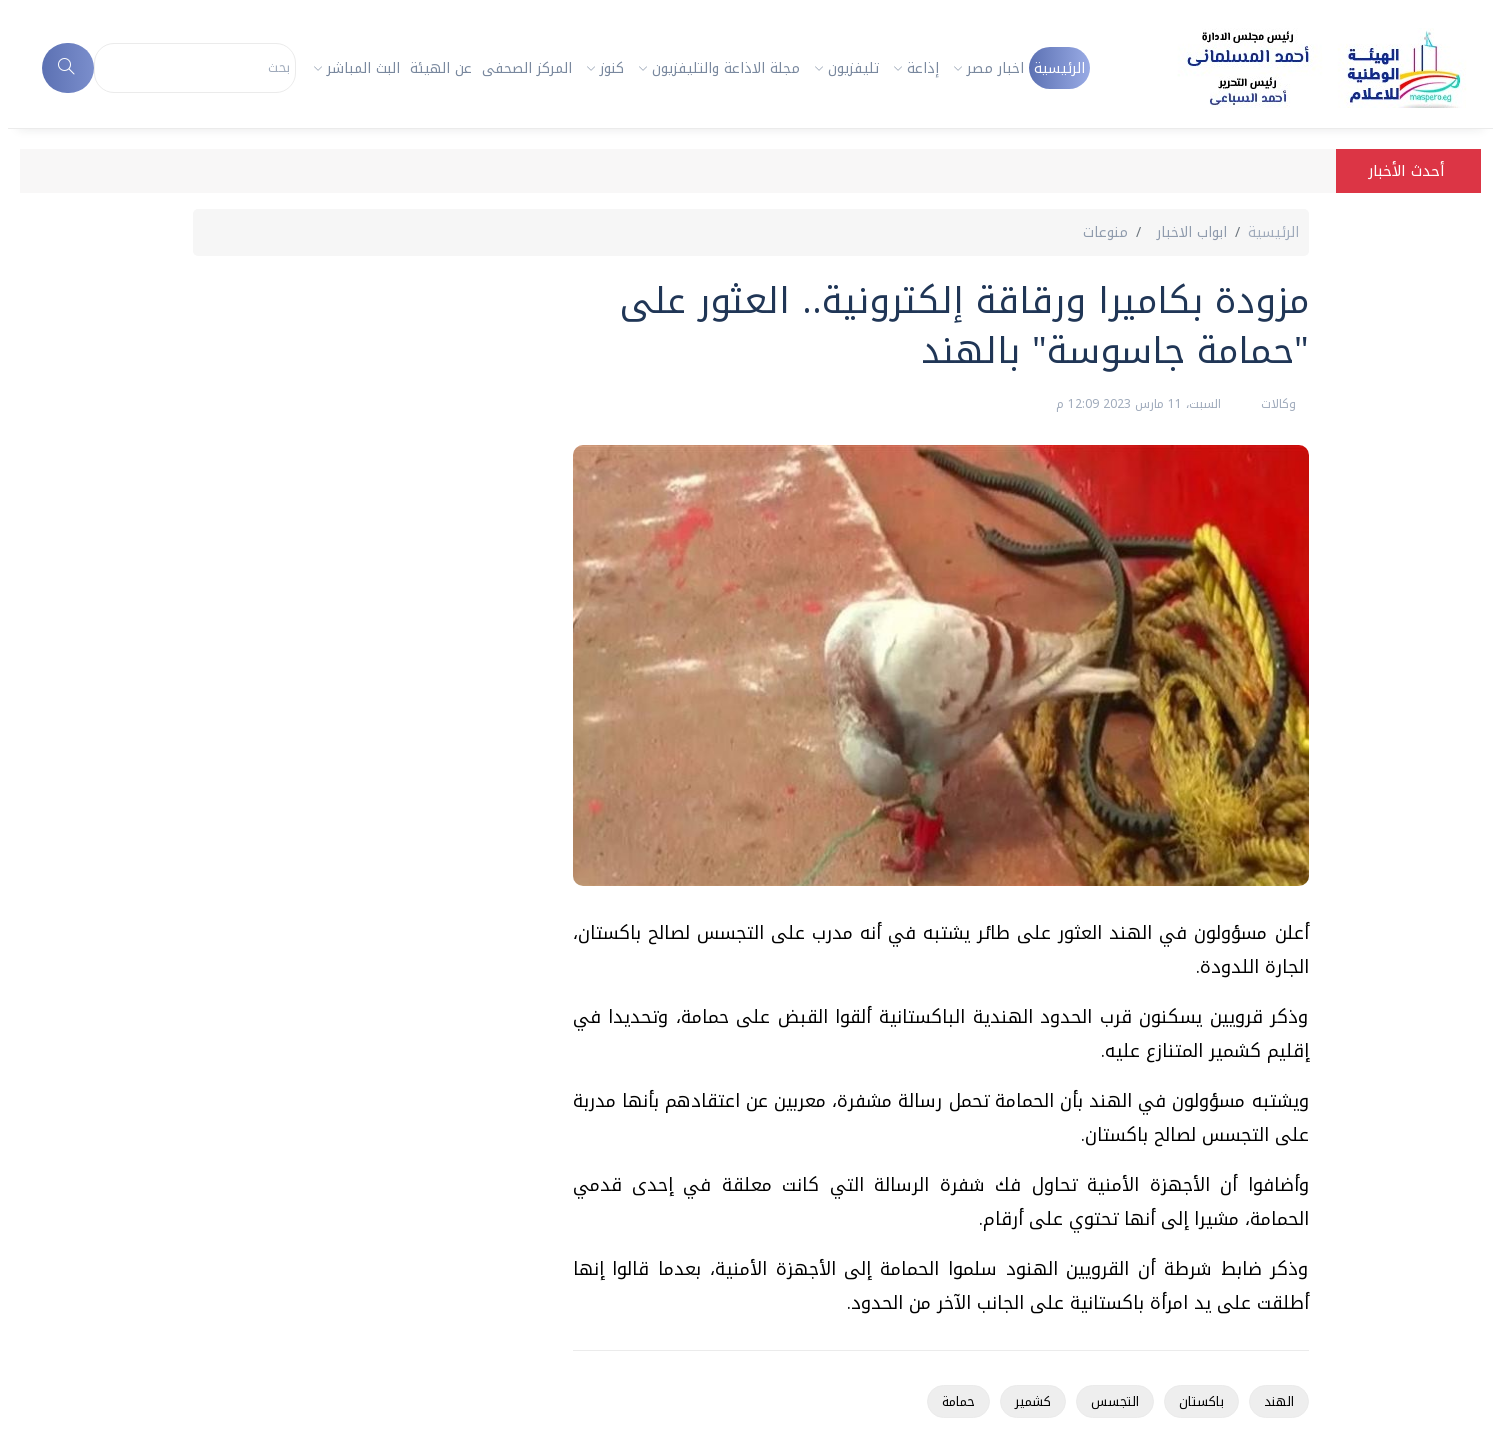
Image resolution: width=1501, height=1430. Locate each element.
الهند (1279, 1401)
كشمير (1033, 1401)
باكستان (1201, 1401)
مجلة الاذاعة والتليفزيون (726, 68)
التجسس (1115, 1401)
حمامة (958, 1401)
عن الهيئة (441, 68)
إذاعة (923, 68)
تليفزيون (853, 68)
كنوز (612, 68)
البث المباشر (363, 68)
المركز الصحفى (527, 68)
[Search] (195, 68)
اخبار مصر (995, 68)
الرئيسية (1059, 68)
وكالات (1276, 404)
